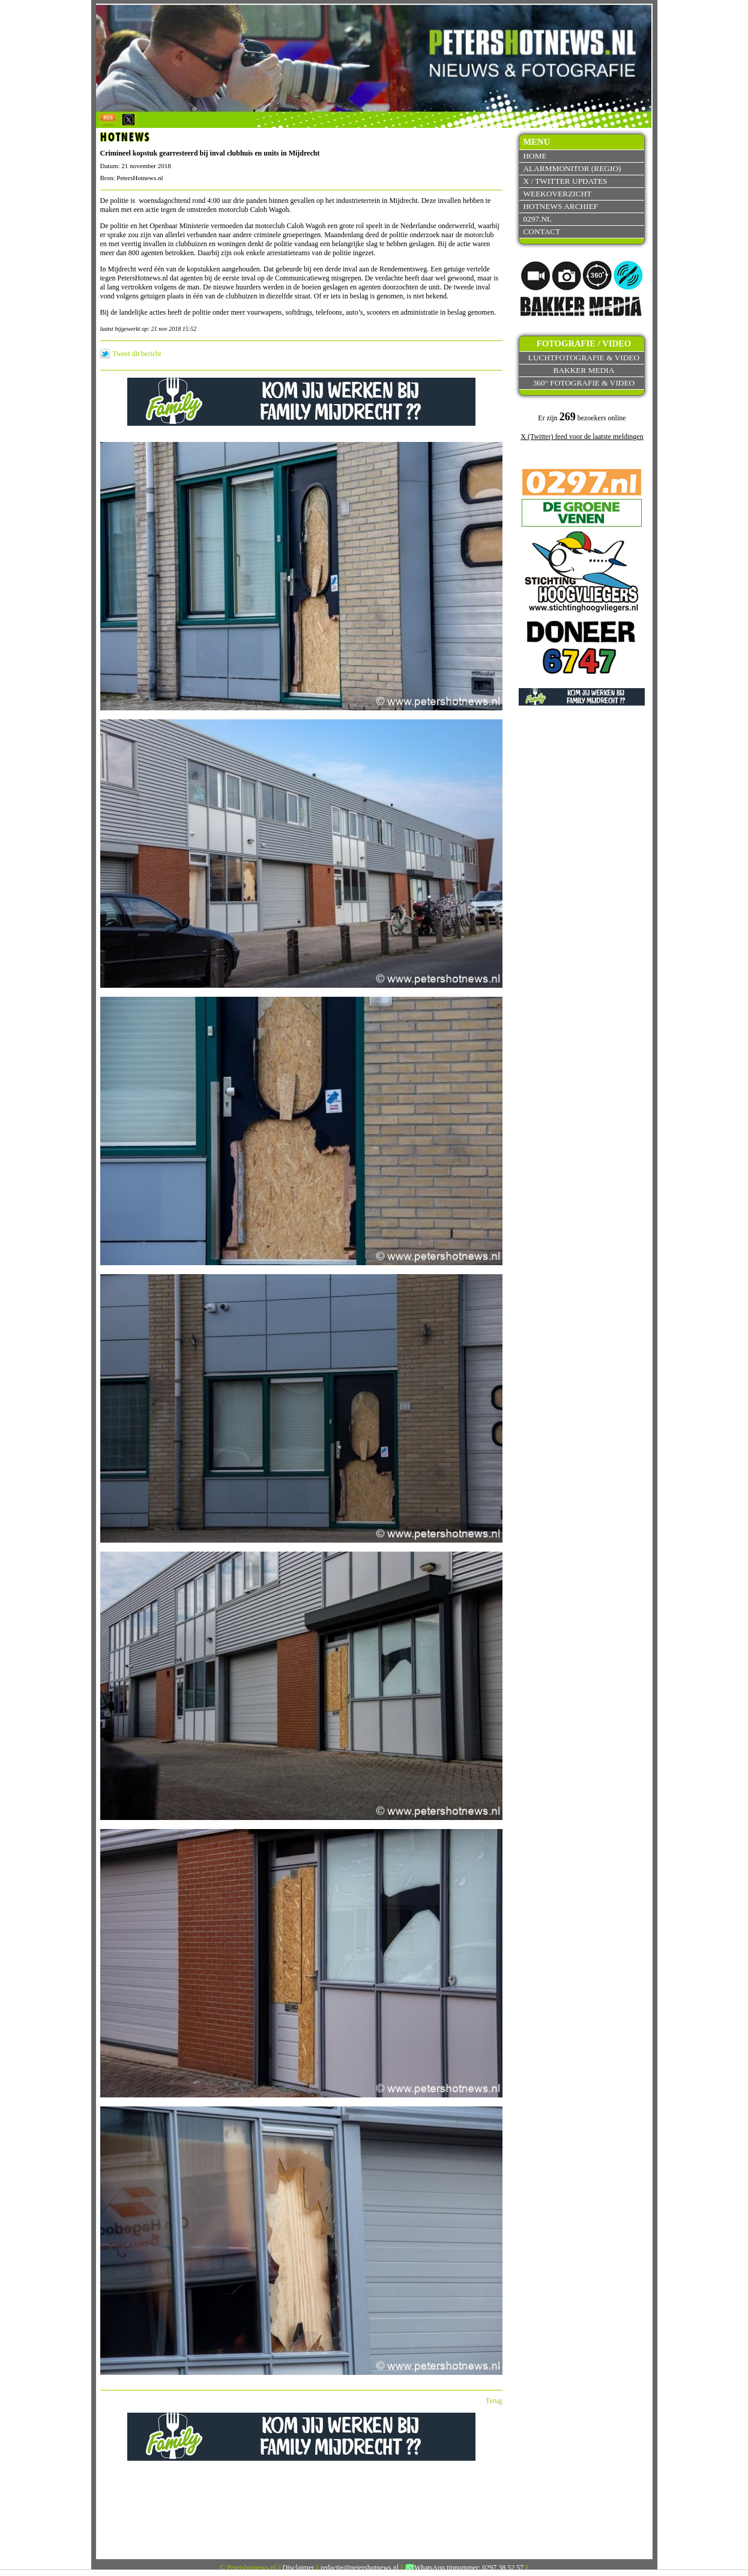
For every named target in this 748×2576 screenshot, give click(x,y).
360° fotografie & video (584, 382)
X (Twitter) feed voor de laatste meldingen (581, 436)
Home (534, 155)
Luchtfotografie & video (583, 357)
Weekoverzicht (557, 193)
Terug (494, 2400)
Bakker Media (584, 370)
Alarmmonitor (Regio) (572, 168)
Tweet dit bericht (137, 353)
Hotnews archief (560, 206)
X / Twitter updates (565, 181)
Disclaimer (299, 2567)
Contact (541, 231)
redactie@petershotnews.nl (360, 2567)
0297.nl (537, 218)
